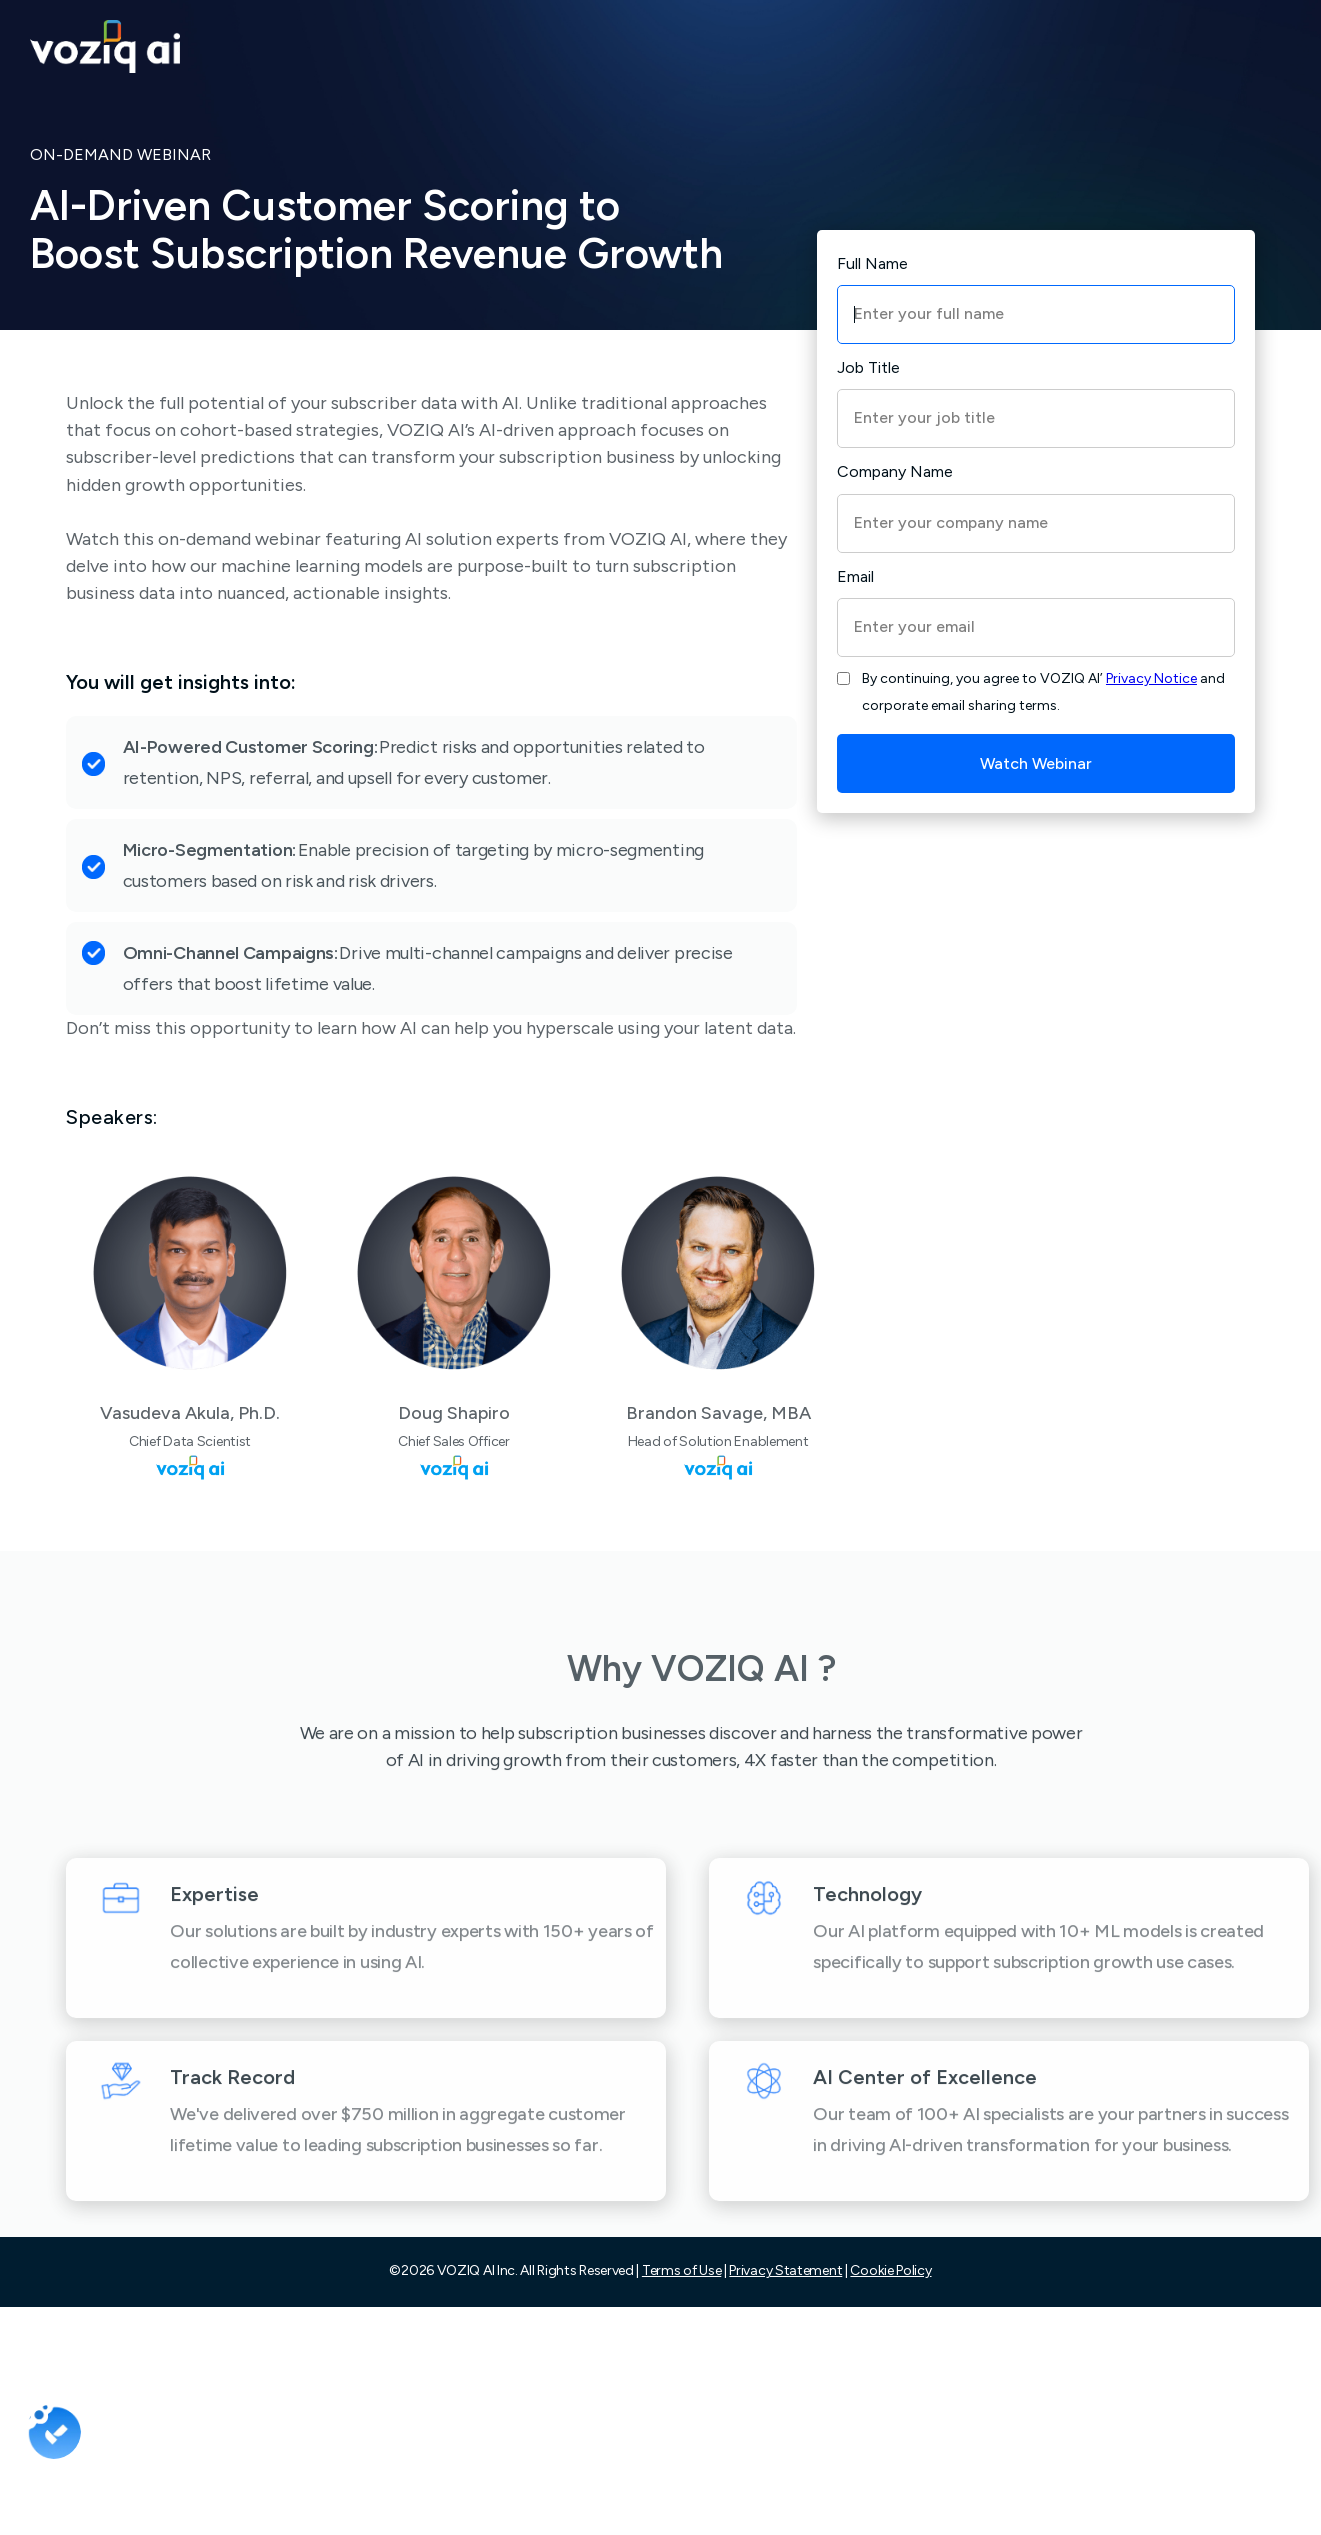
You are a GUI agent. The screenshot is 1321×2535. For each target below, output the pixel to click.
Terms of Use (681, 2270)
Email (855, 576)
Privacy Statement (785, 2270)
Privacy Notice (1151, 678)
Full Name (872, 263)
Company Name (895, 471)
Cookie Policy (890, 2270)
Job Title (868, 367)
